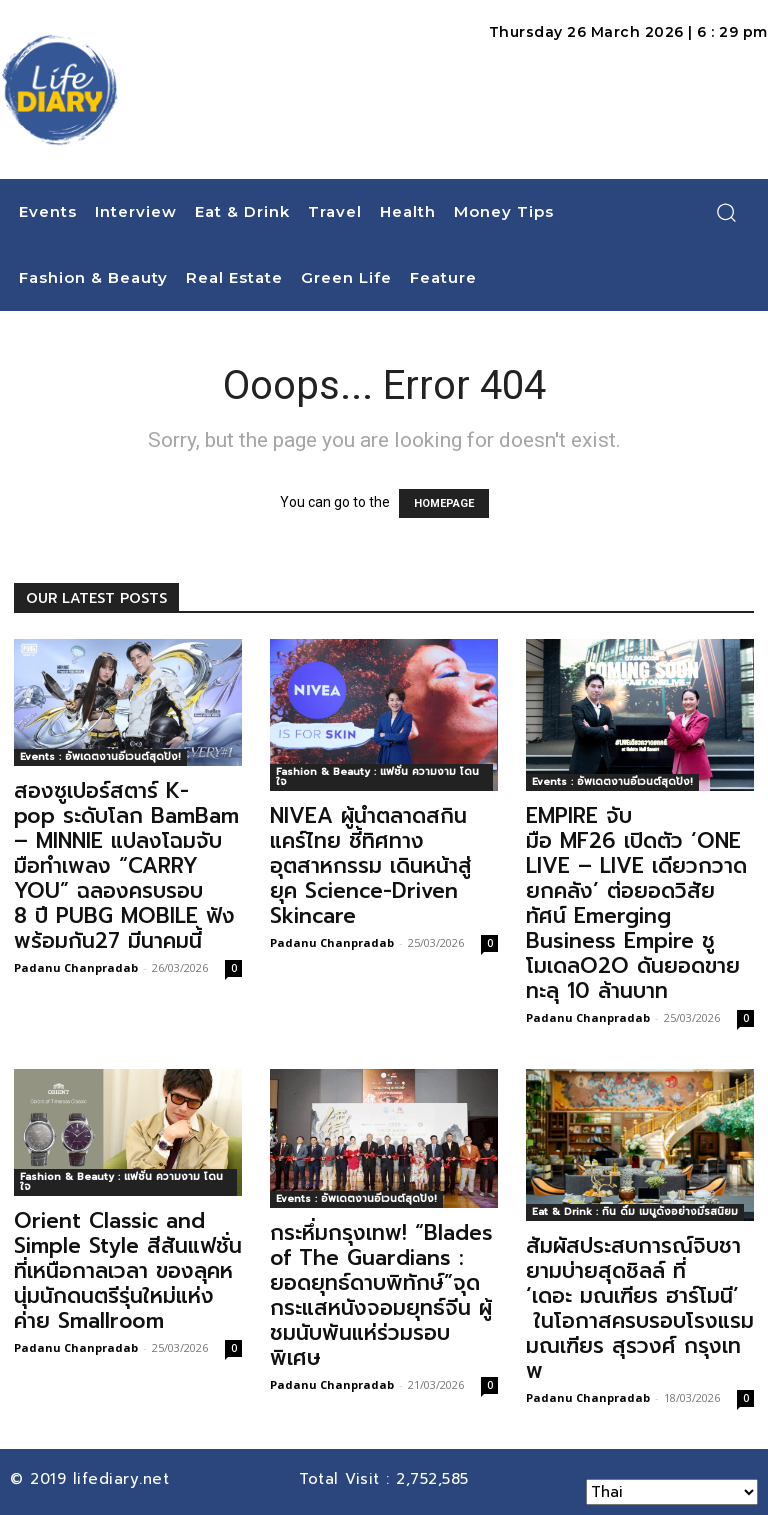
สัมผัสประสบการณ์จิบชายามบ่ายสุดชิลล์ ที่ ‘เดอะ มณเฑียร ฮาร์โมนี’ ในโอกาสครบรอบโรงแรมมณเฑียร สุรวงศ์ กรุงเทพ (640, 1308)
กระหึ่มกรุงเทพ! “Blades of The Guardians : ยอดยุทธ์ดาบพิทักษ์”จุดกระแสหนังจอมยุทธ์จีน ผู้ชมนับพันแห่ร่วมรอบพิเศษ (381, 1295)
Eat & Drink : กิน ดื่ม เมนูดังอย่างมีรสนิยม (635, 1211)
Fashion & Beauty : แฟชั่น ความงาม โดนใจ (377, 776)
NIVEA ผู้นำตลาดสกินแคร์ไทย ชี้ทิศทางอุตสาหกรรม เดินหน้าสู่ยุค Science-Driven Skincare (371, 866)
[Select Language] (672, 1492)
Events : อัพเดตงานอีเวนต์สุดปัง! (100, 756)
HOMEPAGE (444, 503)
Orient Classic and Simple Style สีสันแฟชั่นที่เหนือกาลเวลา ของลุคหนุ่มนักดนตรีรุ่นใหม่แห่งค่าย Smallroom (128, 1271)
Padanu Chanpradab (76, 967)
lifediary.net (124, 1479)
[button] (726, 212)
